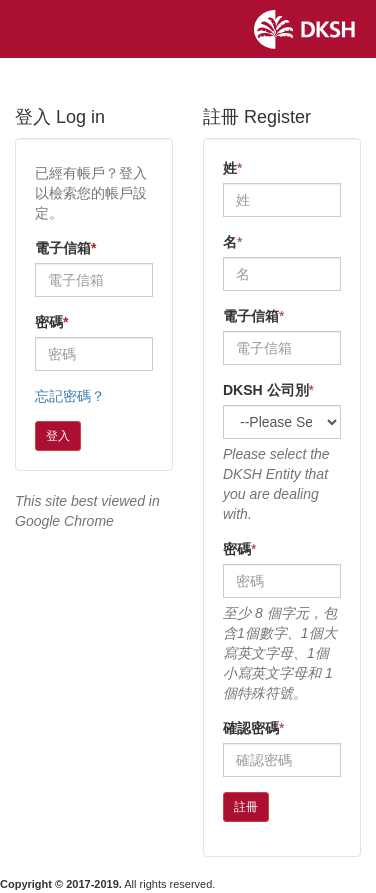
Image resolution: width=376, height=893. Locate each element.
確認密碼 (251, 728)
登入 (58, 436)
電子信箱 (65, 248)
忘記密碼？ (70, 396)
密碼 (51, 322)
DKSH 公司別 (266, 390)
